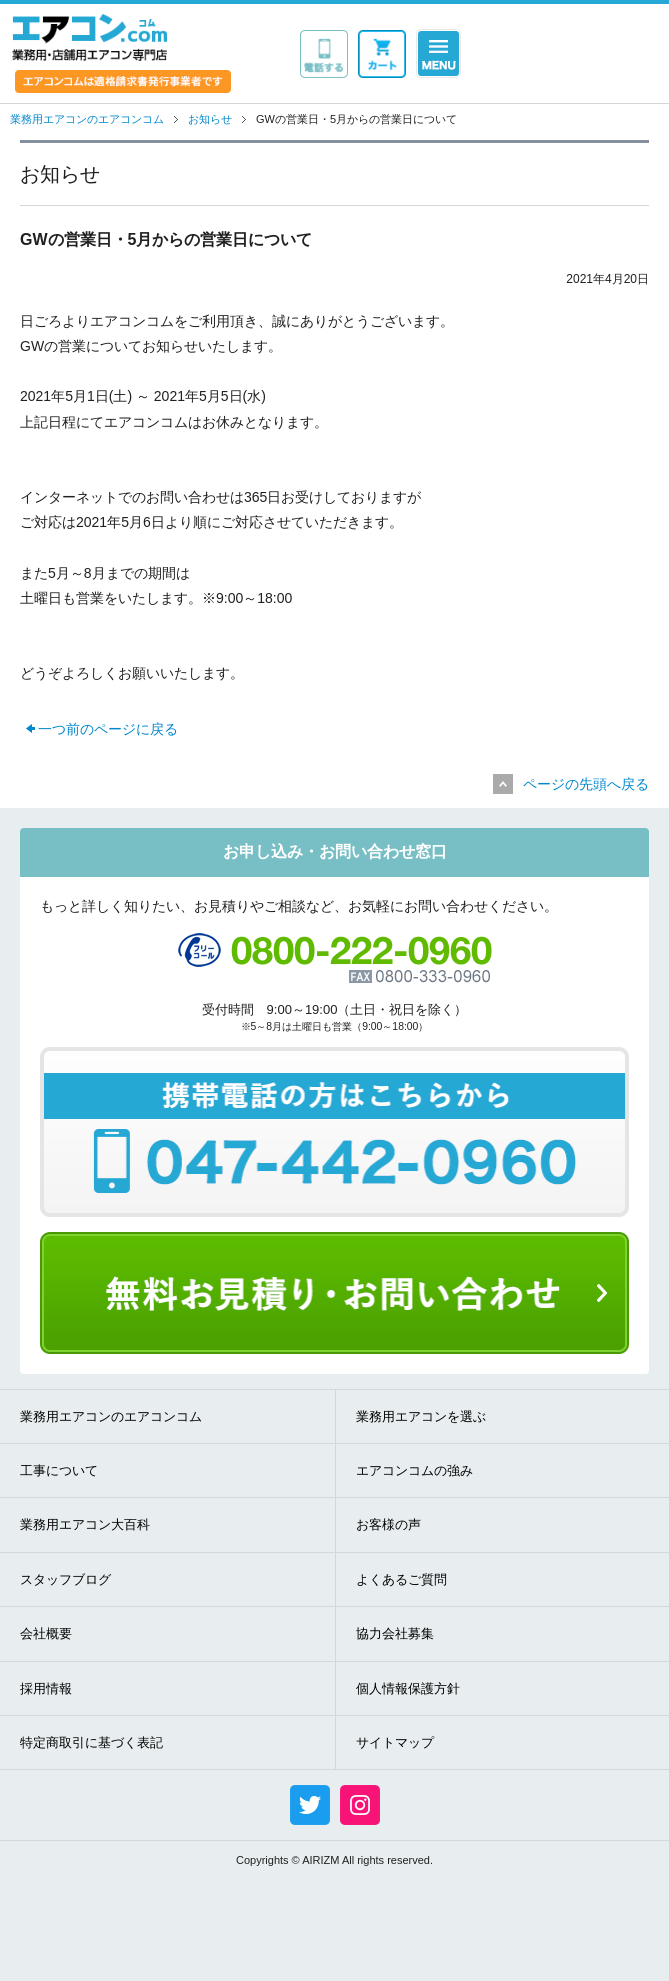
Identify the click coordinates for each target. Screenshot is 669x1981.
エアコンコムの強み (414, 1470)
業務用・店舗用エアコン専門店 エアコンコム (89, 37)
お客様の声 (388, 1524)
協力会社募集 (395, 1633)
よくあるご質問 (401, 1579)
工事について (59, 1470)
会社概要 (46, 1633)
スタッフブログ (65, 1579)
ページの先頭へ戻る (586, 784)
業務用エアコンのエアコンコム (111, 1416)
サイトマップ (395, 1742)
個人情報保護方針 (408, 1688)
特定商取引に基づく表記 (91, 1742)
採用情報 (46, 1688)
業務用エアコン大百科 (85, 1524)
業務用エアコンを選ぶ (421, 1416)
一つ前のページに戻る (108, 729)
